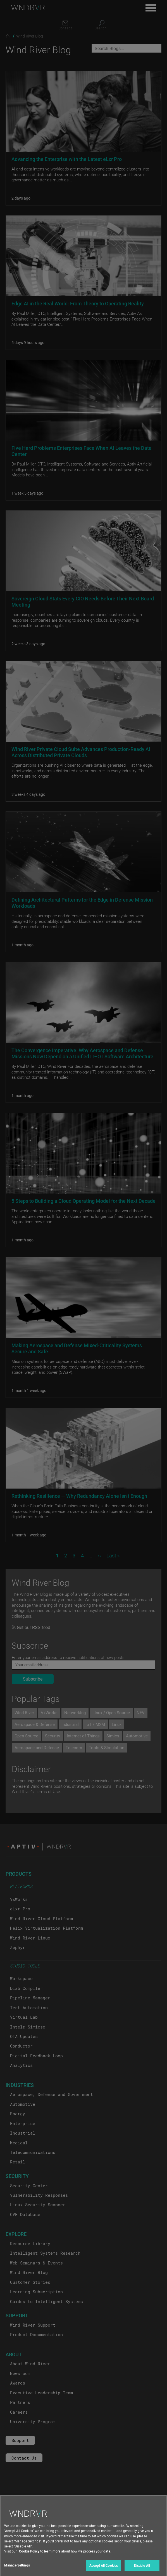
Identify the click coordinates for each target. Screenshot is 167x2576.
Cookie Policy (29, 2560)
